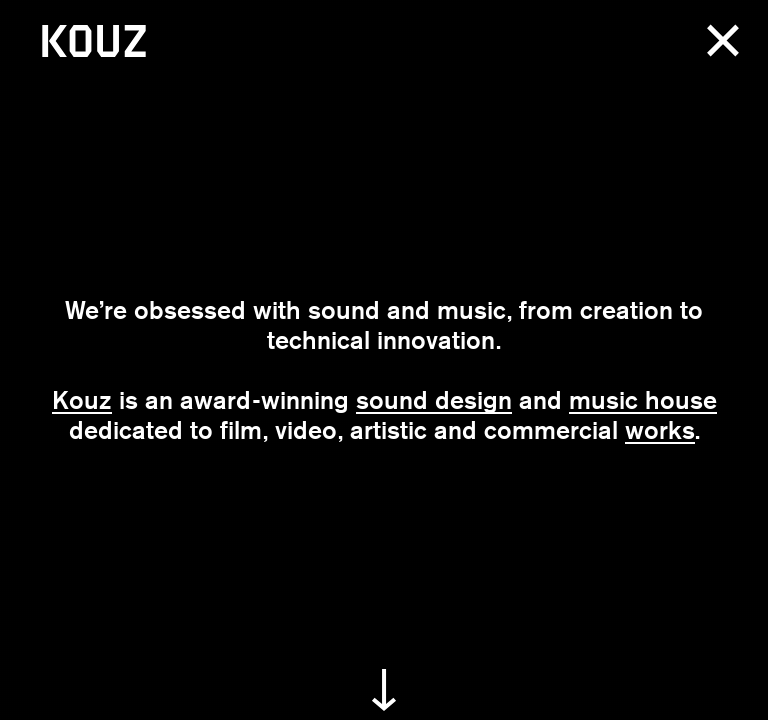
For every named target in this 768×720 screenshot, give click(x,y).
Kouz (82, 400)
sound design (434, 400)
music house (643, 400)
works (660, 430)
